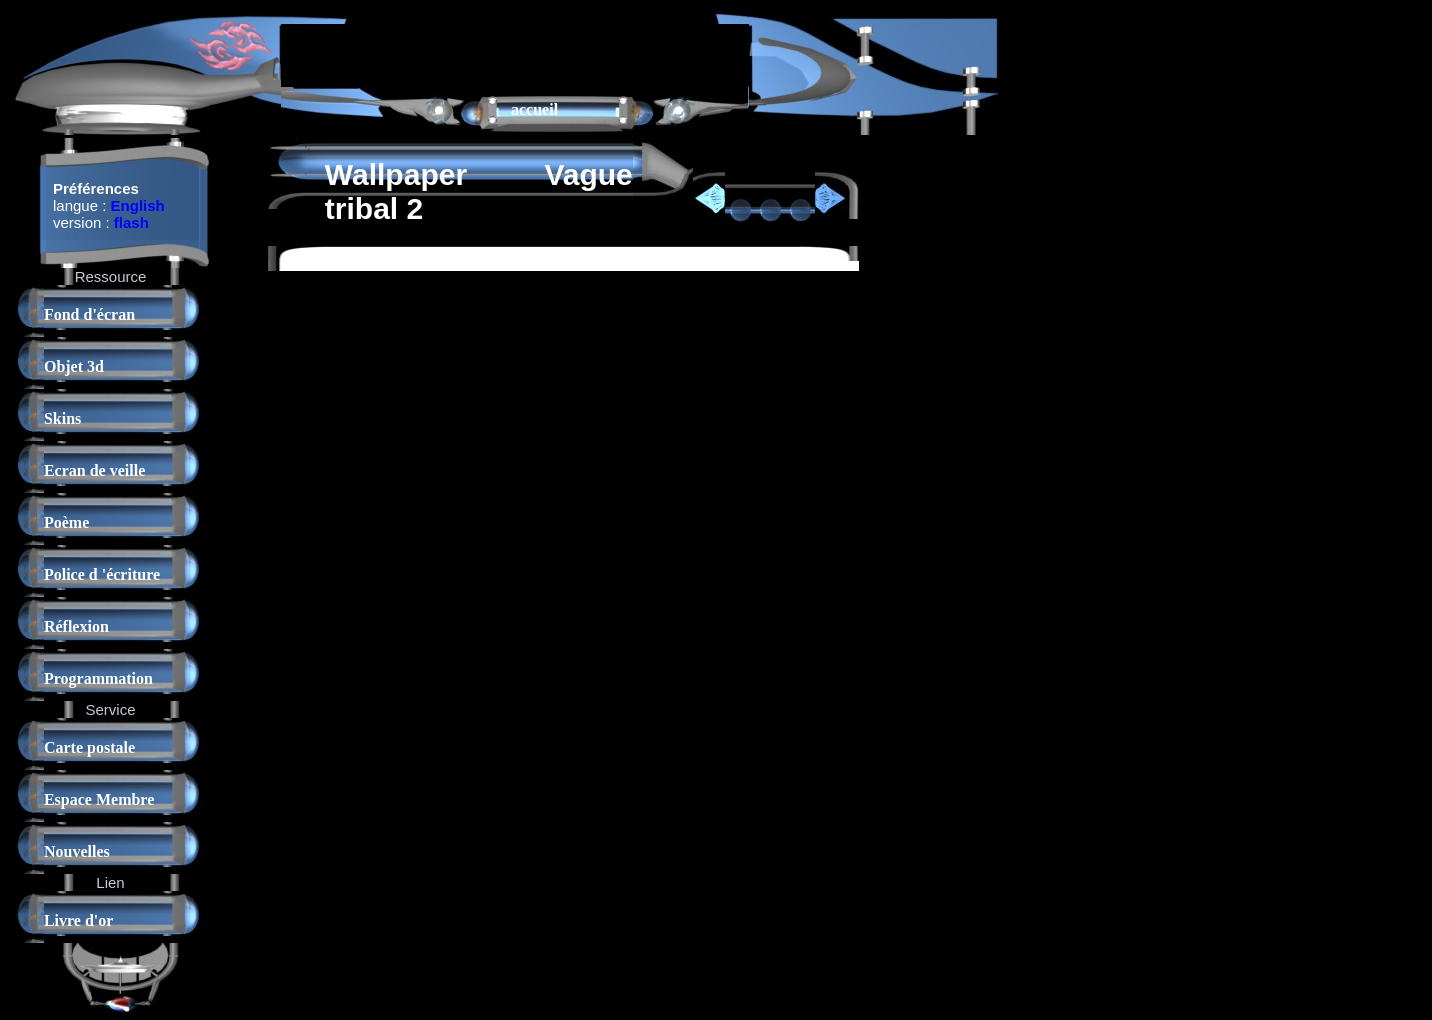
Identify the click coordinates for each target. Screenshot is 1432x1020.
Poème (66, 522)
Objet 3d (74, 366)
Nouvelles (77, 851)
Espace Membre (99, 799)
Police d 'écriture (102, 574)
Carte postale (89, 747)
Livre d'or (78, 920)
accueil (534, 109)
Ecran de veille (94, 470)
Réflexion (76, 626)
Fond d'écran (89, 314)
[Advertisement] (515, 54)
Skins (62, 418)
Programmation (98, 678)
